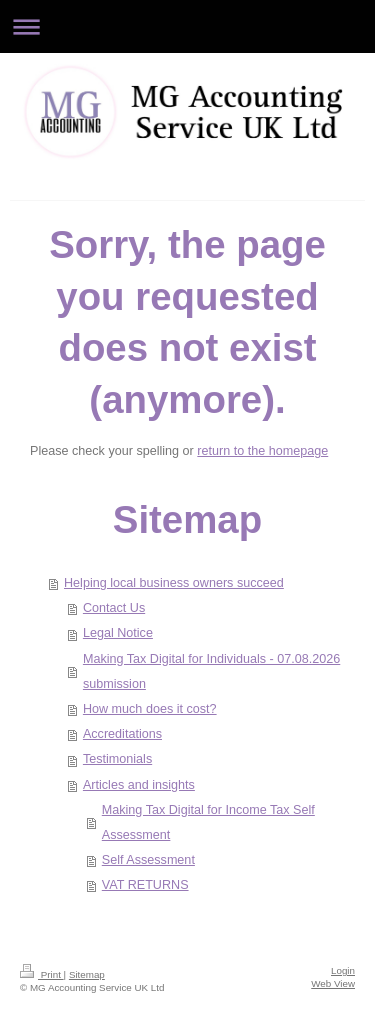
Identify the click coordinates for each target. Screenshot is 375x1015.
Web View (333, 983)
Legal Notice (118, 633)
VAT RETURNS (145, 885)
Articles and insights (139, 785)
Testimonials (117, 759)
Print (42, 974)
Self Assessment (148, 860)
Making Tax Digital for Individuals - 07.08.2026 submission (211, 671)
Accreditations (122, 734)
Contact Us (114, 608)
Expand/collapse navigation (187, 26)
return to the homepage (262, 451)
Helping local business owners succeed (174, 583)
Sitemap (87, 974)
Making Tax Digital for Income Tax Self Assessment (208, 822)
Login (343, 970)
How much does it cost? (150, 709)
